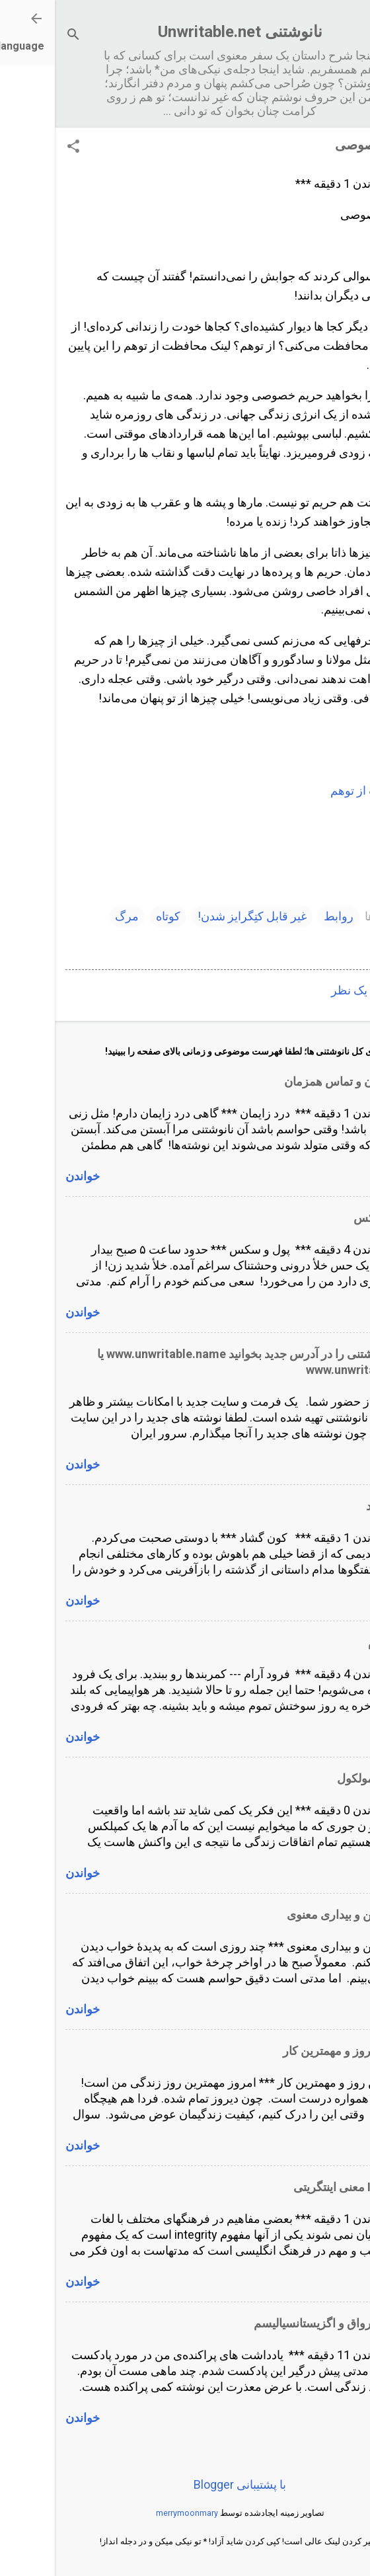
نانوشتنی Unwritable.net (185, 31)
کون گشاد (335, 1506)
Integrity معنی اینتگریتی (299, 2187)
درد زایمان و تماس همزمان (294, 1081)
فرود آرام (336, 1642)
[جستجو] (18, 36)
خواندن (28, 1176)
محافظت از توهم (317, 790)
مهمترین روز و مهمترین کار (293, 2051)
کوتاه (113, 916)
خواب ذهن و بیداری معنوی (295, 1914)
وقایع (338, 942)
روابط (284, 916)
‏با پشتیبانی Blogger (185, 2484)
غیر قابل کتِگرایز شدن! (197, 916)
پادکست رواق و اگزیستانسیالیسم (279, 2323)
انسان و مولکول (320, 1778)
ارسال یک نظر (311, 990)
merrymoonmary (132, 2513)
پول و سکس (329, 1218)
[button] (18, 147)
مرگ (72, 916)
